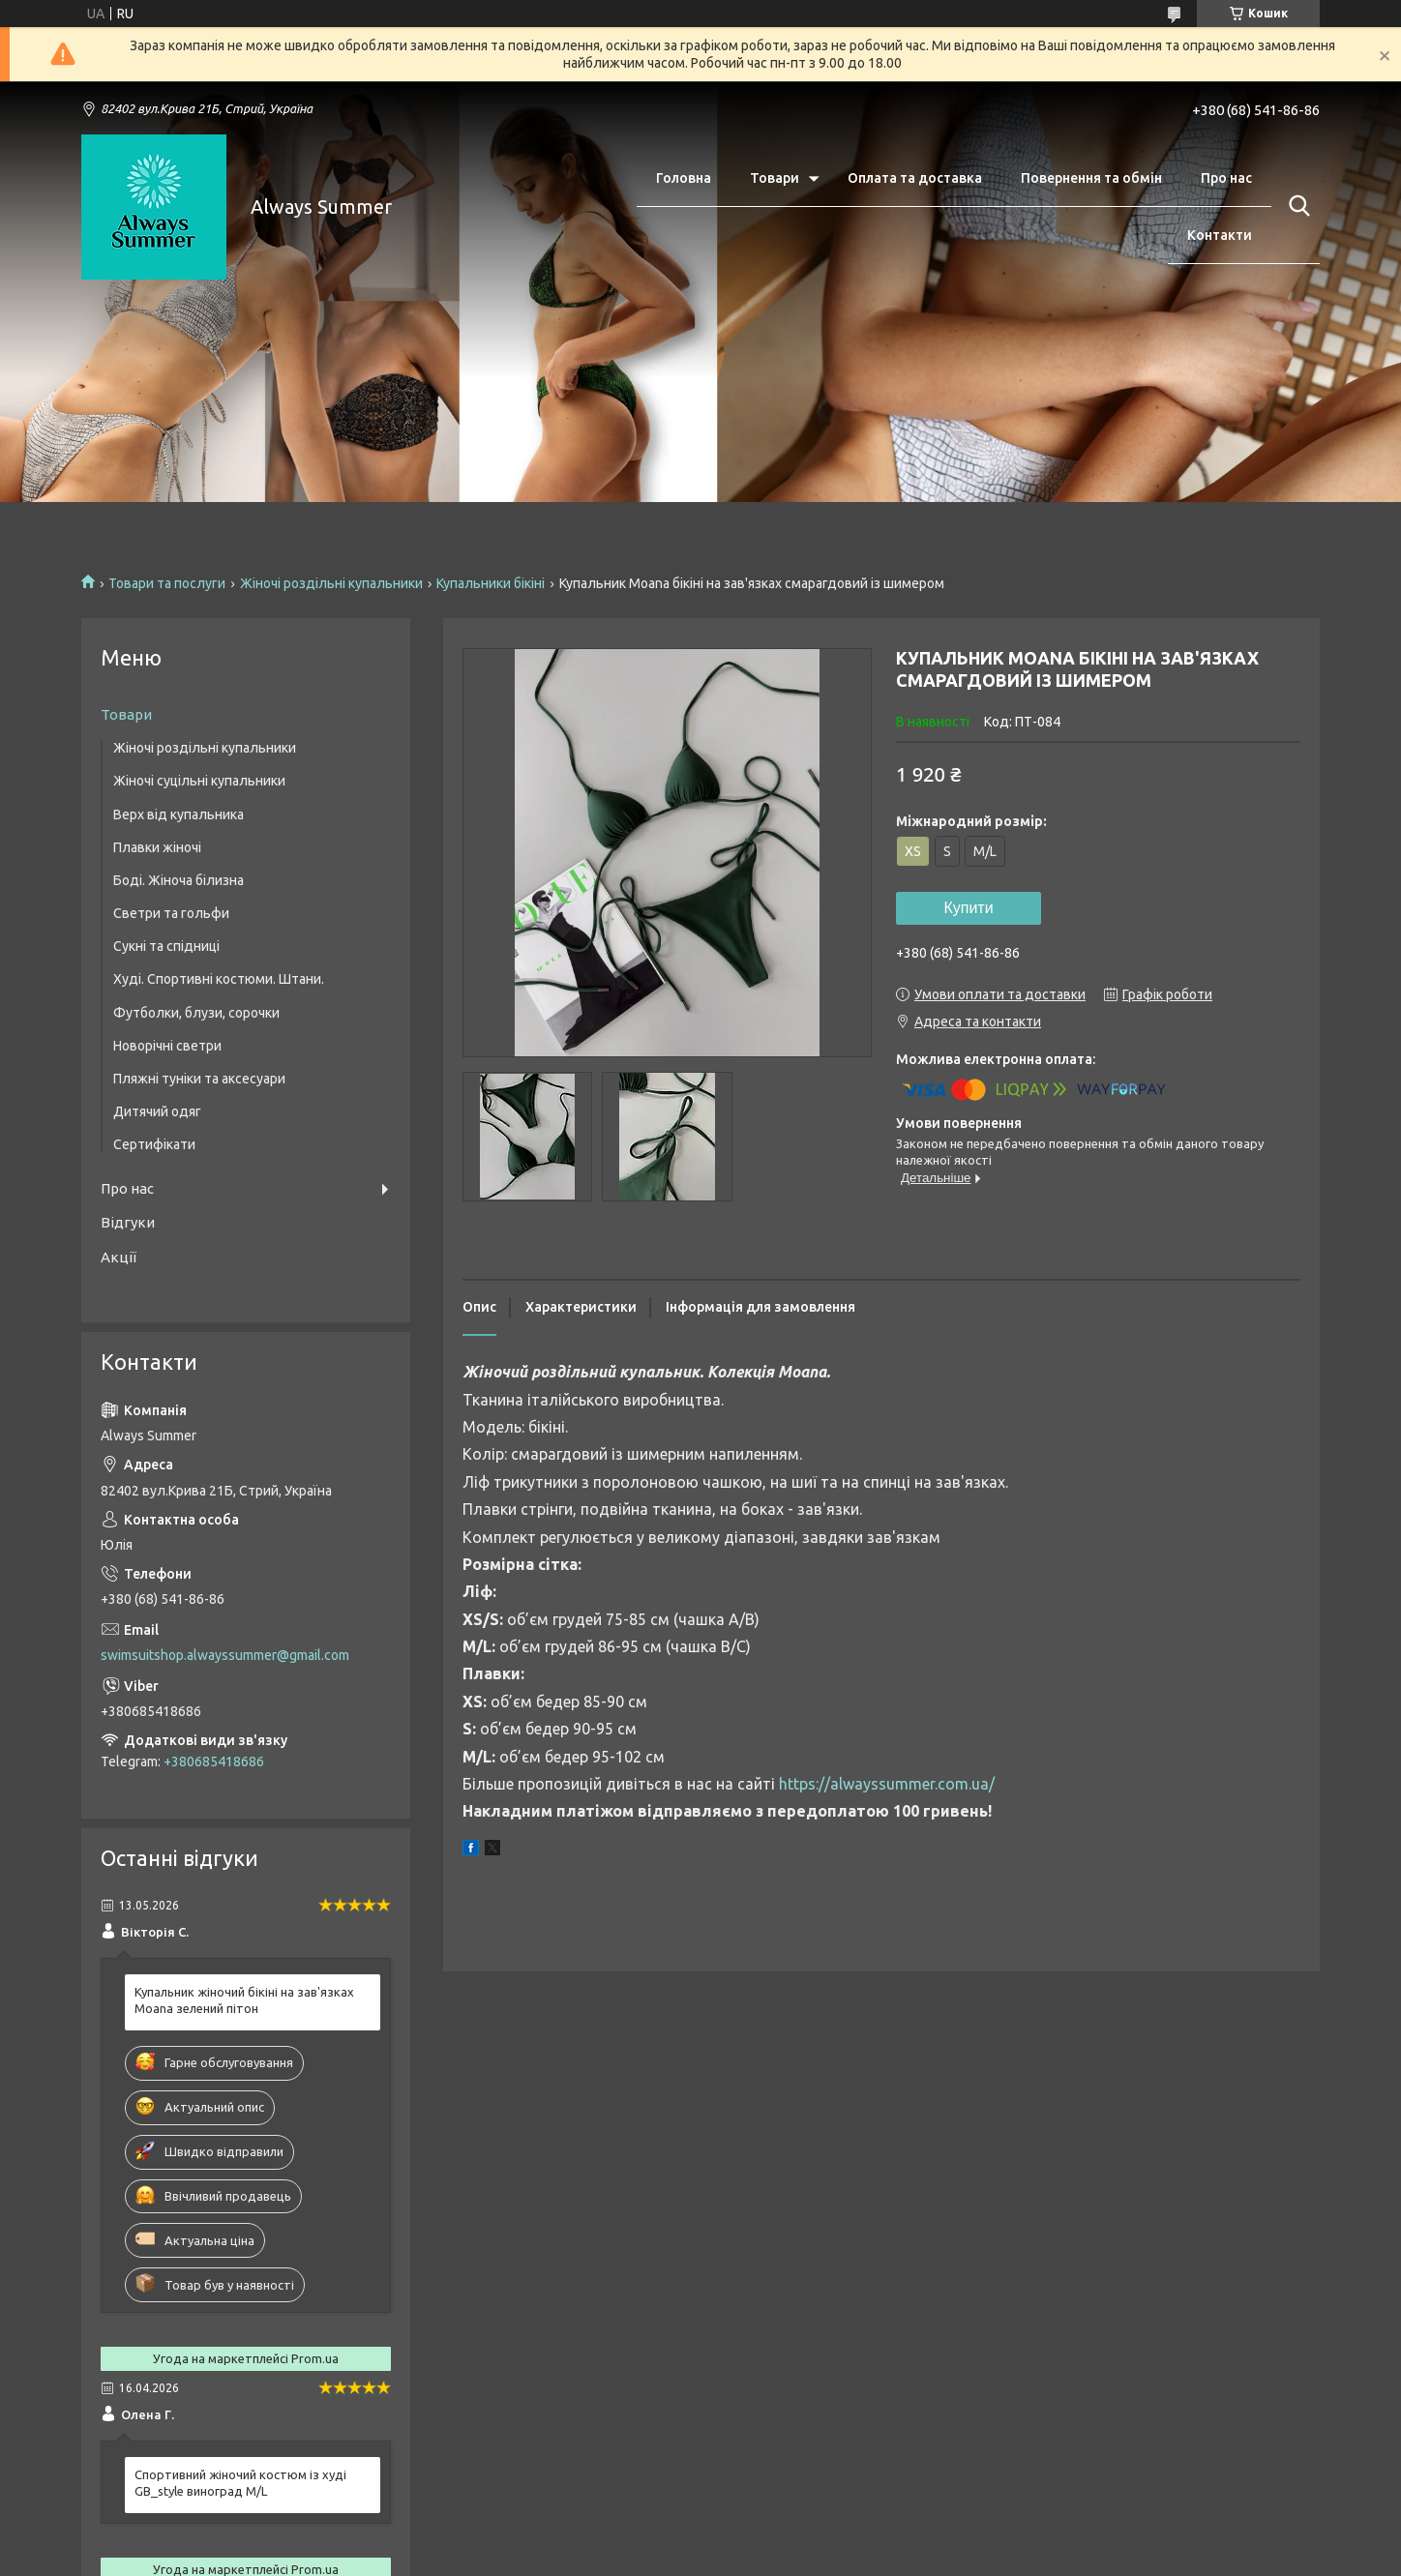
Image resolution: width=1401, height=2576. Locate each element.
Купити (968, 908)
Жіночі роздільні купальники (331, 583)
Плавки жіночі (157, 847)
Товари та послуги (166, 583)
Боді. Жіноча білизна (178, 880)
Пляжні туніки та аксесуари (199, 1078)
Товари (774, 178)
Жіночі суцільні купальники (199, 780)
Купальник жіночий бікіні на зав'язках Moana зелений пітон (244, 2000)
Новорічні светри (167, 1045)
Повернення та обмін (1091, 178)
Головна (683, 178)
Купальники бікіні (490, 583)
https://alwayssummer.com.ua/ (887, 1783)
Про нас (1226, 178)
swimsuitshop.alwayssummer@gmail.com (225, 1655)
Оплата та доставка (915, 178)
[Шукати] (1295, 206)
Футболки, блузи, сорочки (196, 1013)
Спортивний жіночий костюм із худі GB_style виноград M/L (240, 2483)
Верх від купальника (178, 814)
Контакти (1219, 235)
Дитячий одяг (157, 1111)
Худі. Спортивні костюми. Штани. (218, 979)
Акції (118, 1257)
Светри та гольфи (171, 913)
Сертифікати (154, 1144)
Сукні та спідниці (166, 946)
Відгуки (128, 1222)
